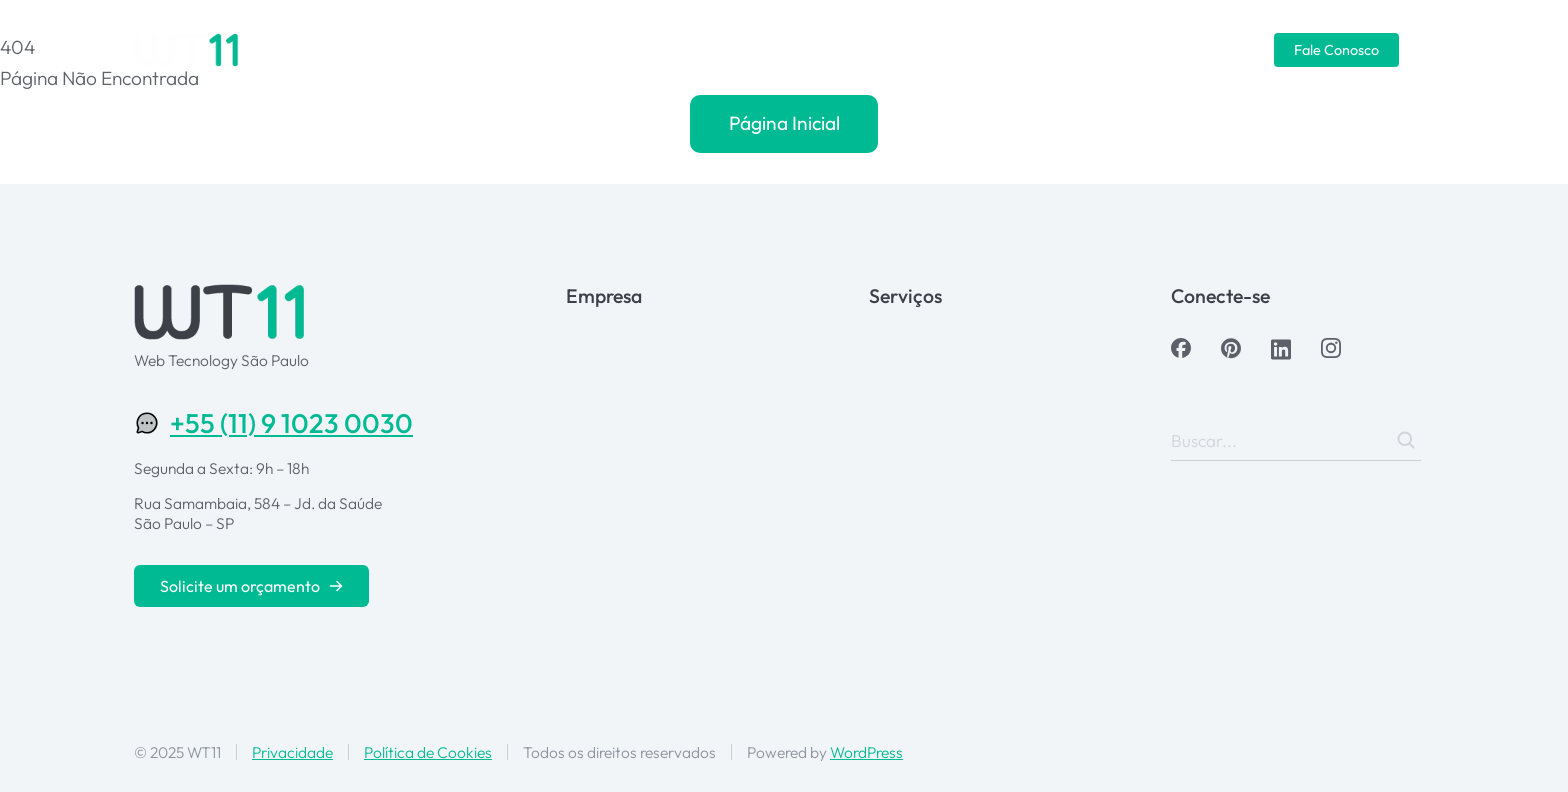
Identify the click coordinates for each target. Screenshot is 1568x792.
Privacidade (292, 752)
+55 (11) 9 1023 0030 (291, 423)
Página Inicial (784, 123)
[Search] (1406, 440)
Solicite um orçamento (252, 586)
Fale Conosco (1336, 50)
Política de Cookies (428, 752)
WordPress (866, 752)
